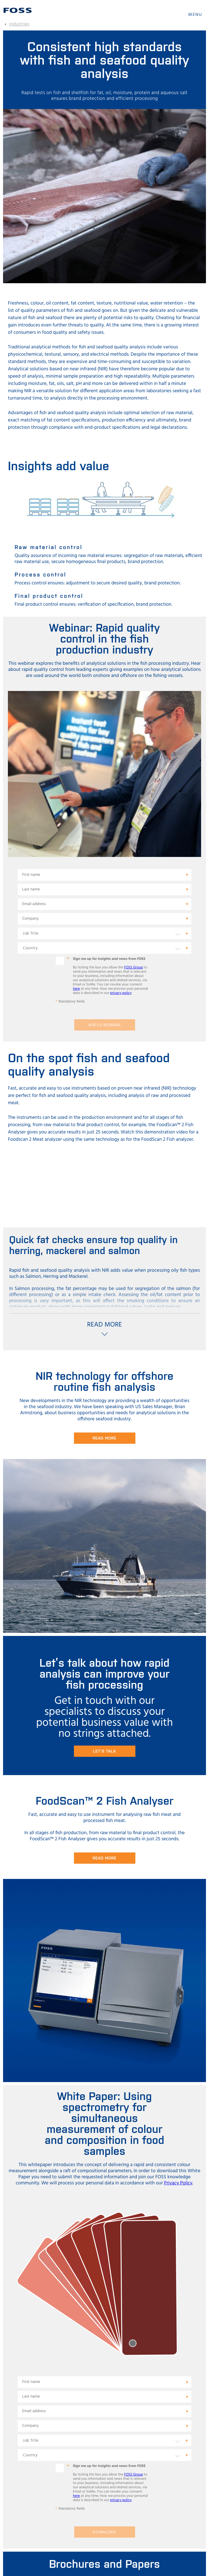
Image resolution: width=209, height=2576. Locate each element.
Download (104, 2532)
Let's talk (104, 1750)
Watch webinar (104, 1025)
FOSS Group (133, 967)
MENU (195, 14)
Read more (104, 1437)
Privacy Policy (178, 2183)
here (76, 989)
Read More (104, 1857)
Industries (19, 24)
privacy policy (121, 993)
